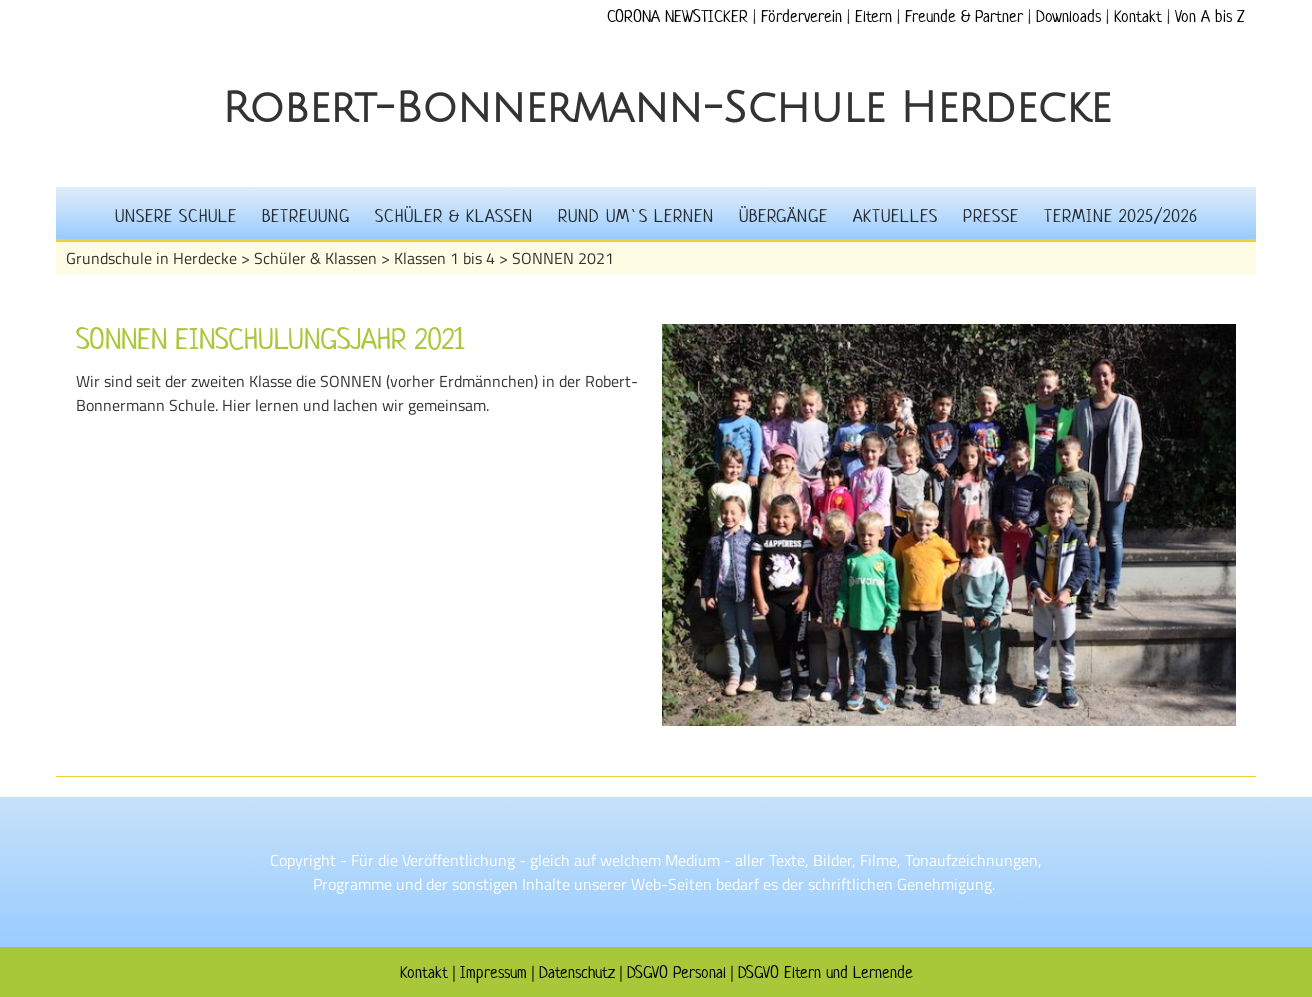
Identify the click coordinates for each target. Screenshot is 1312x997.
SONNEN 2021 (563, 258)
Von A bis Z (1209, 16)
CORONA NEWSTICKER (677, 16)
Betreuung (306, 216)
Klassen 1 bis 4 (444, 258)
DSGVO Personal (676, 972)
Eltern (873, 16)
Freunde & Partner (964, 16)
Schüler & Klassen (454, 216)
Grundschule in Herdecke (151, 258)
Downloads (1068, 16)
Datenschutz (577, 972)
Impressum (493, 972)
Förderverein (801, 16)
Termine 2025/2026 (1121, 216)
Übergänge (783, 216)
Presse (991, 216)
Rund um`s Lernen (636, 216)
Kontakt (1138, 16)
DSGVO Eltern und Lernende (825, 972)
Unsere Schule (176, 216)
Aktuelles (895, 216)
